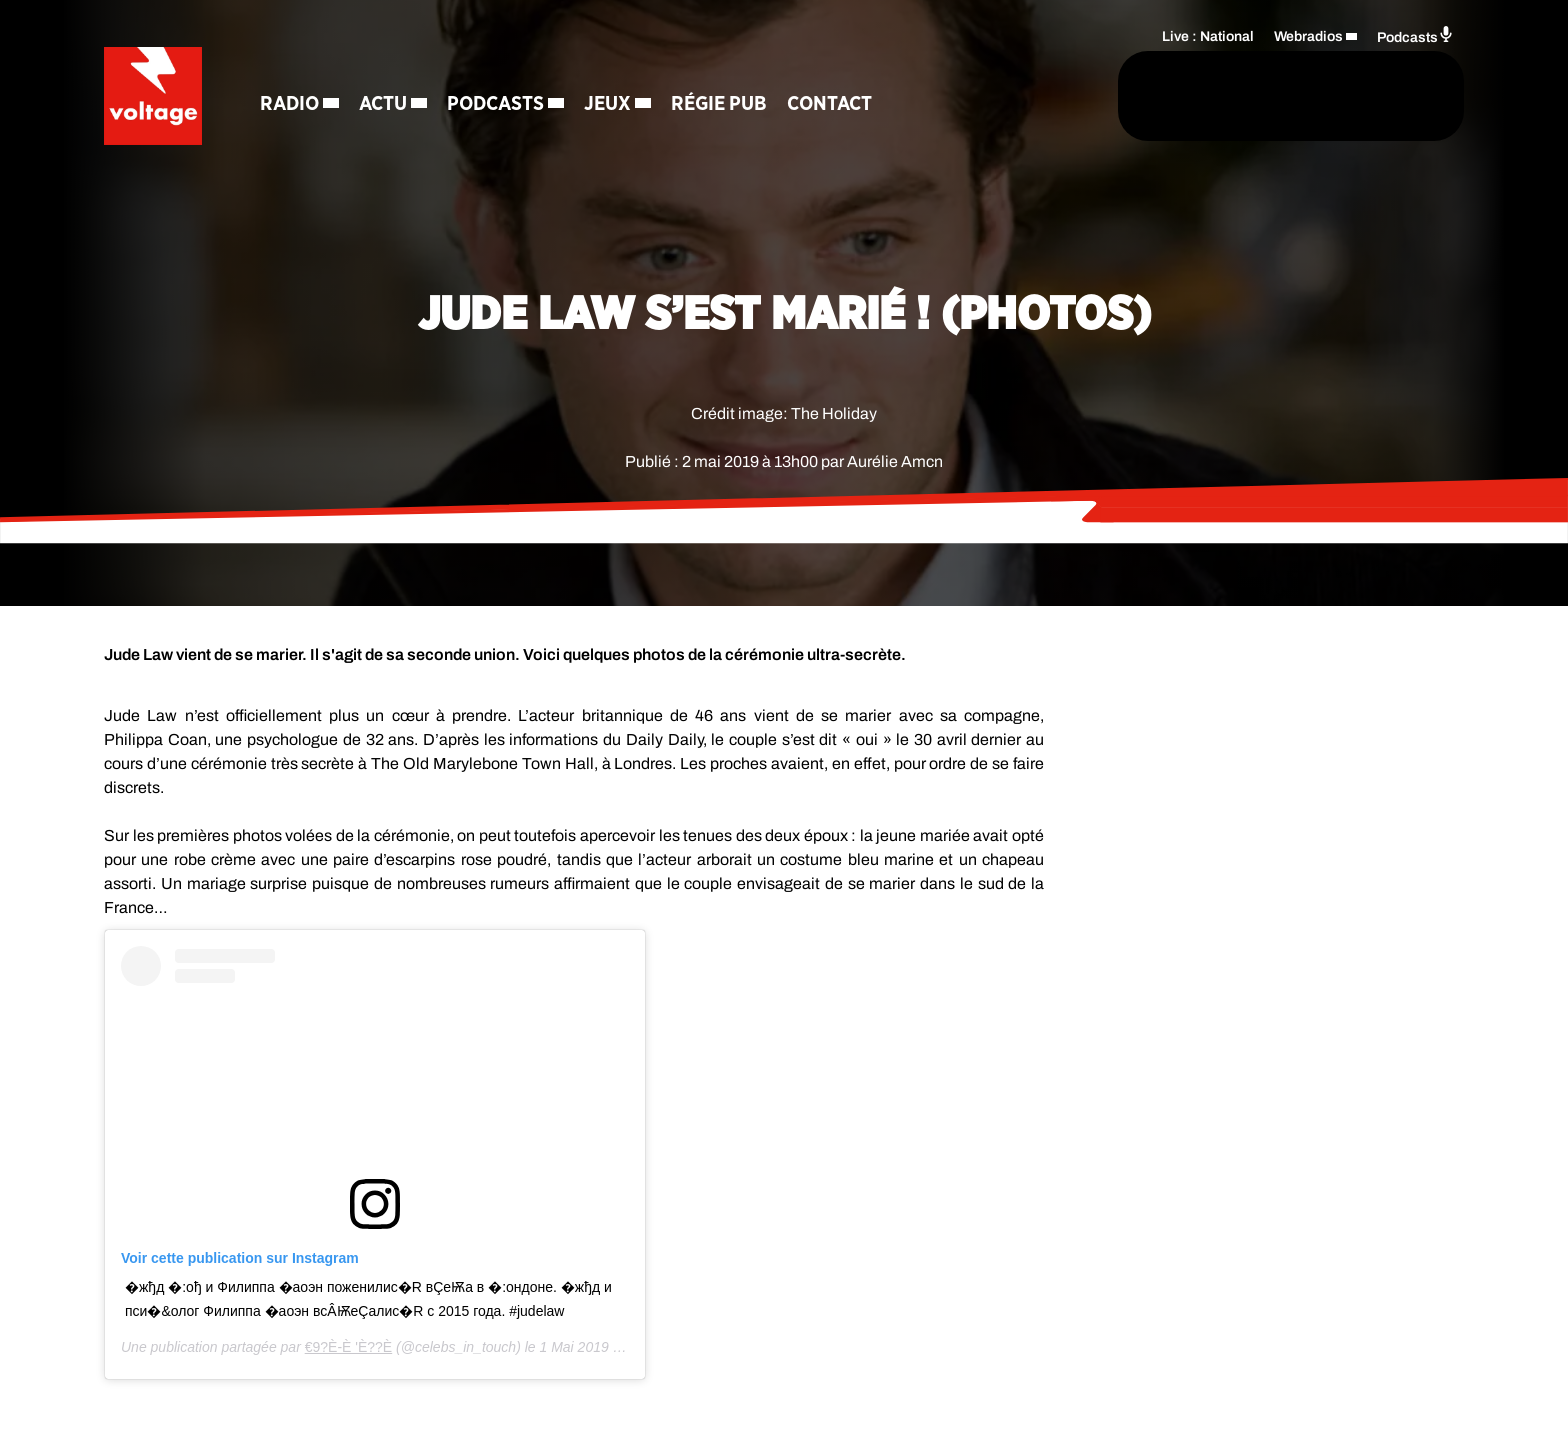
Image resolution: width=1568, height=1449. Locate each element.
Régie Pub (721, 105)
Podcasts (497, 105)
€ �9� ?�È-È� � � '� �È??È (349, 1347)
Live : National (1208, 35)
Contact (831, 105)
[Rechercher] (1032, 97)
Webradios (1308, 35)
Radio (291, 105)
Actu (385, 105)
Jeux (609, 105)
